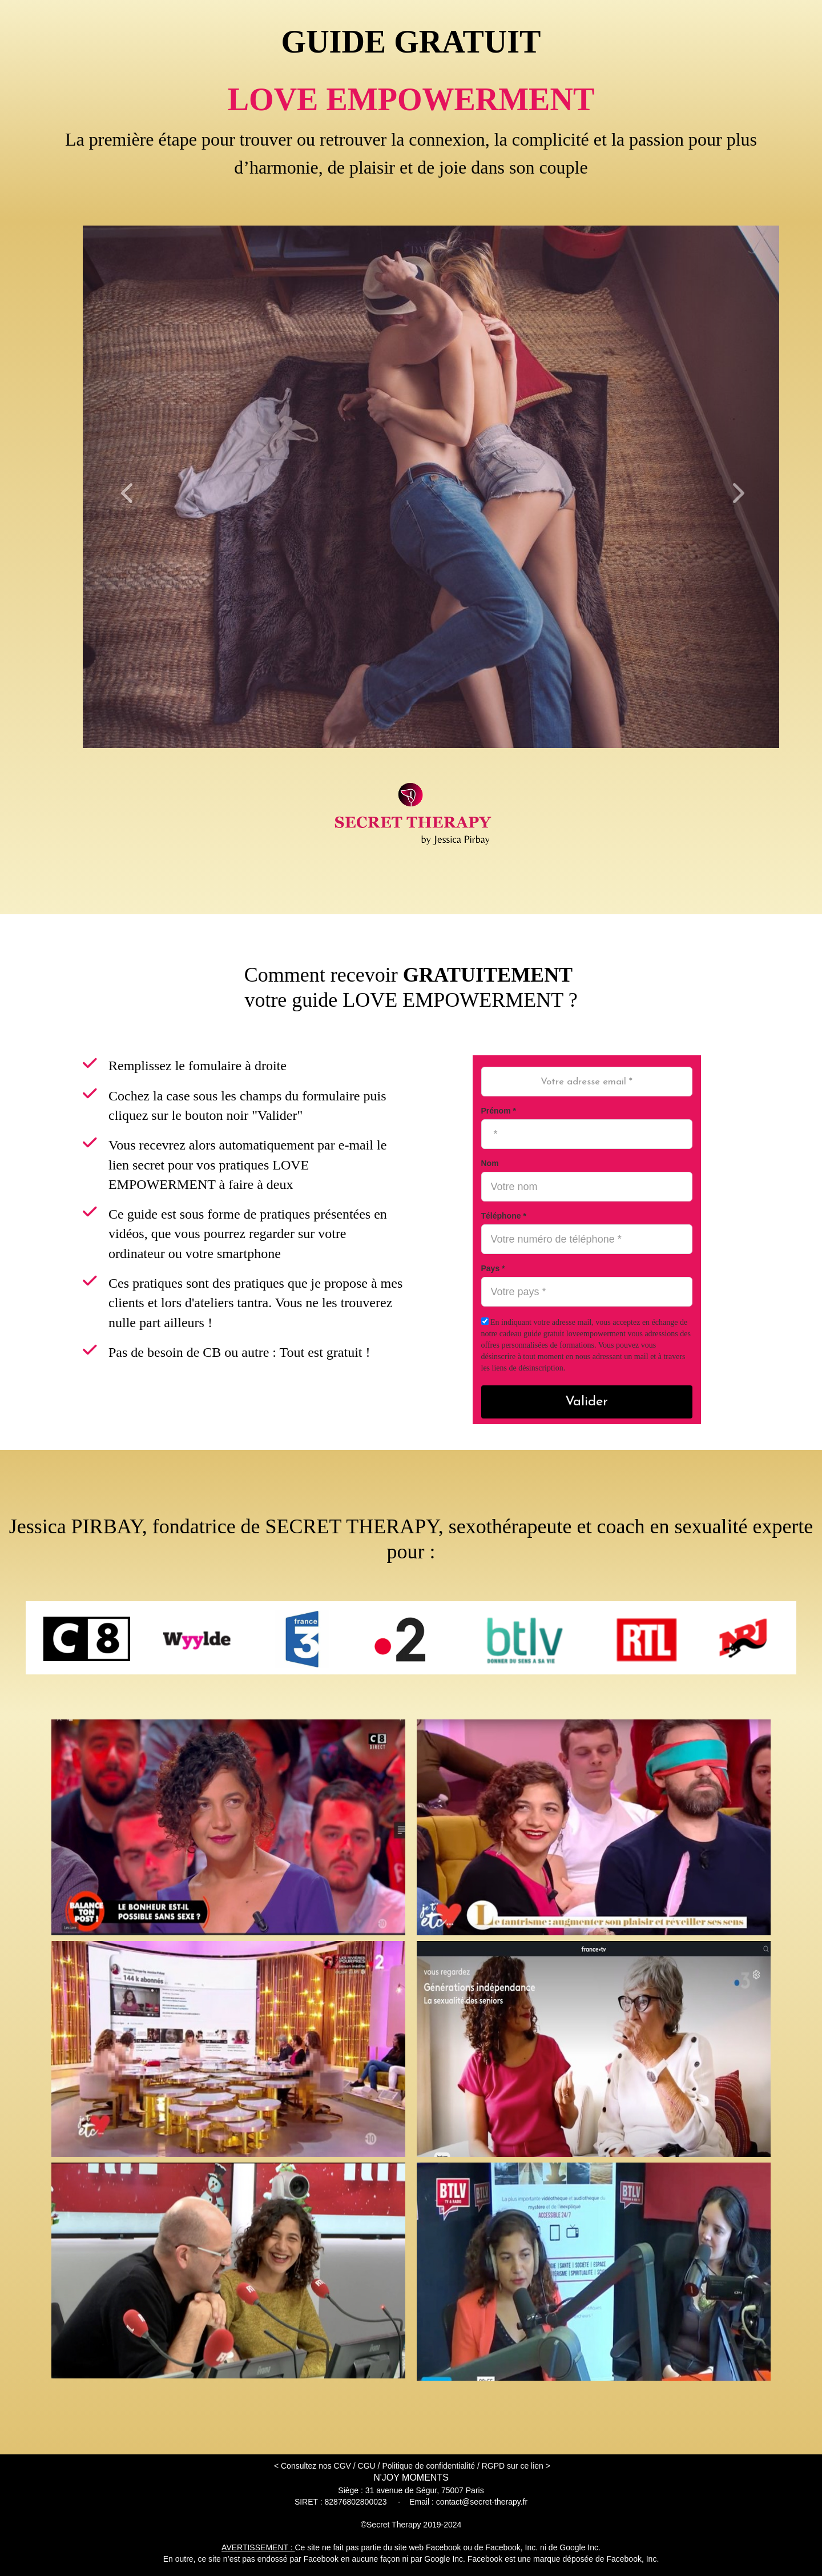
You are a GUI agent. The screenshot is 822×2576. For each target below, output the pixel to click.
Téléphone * (503, 1215)
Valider (586, 1402)
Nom (490, 1163)
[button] (135, 487)
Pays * (493, 1268)
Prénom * (498, 1110)
